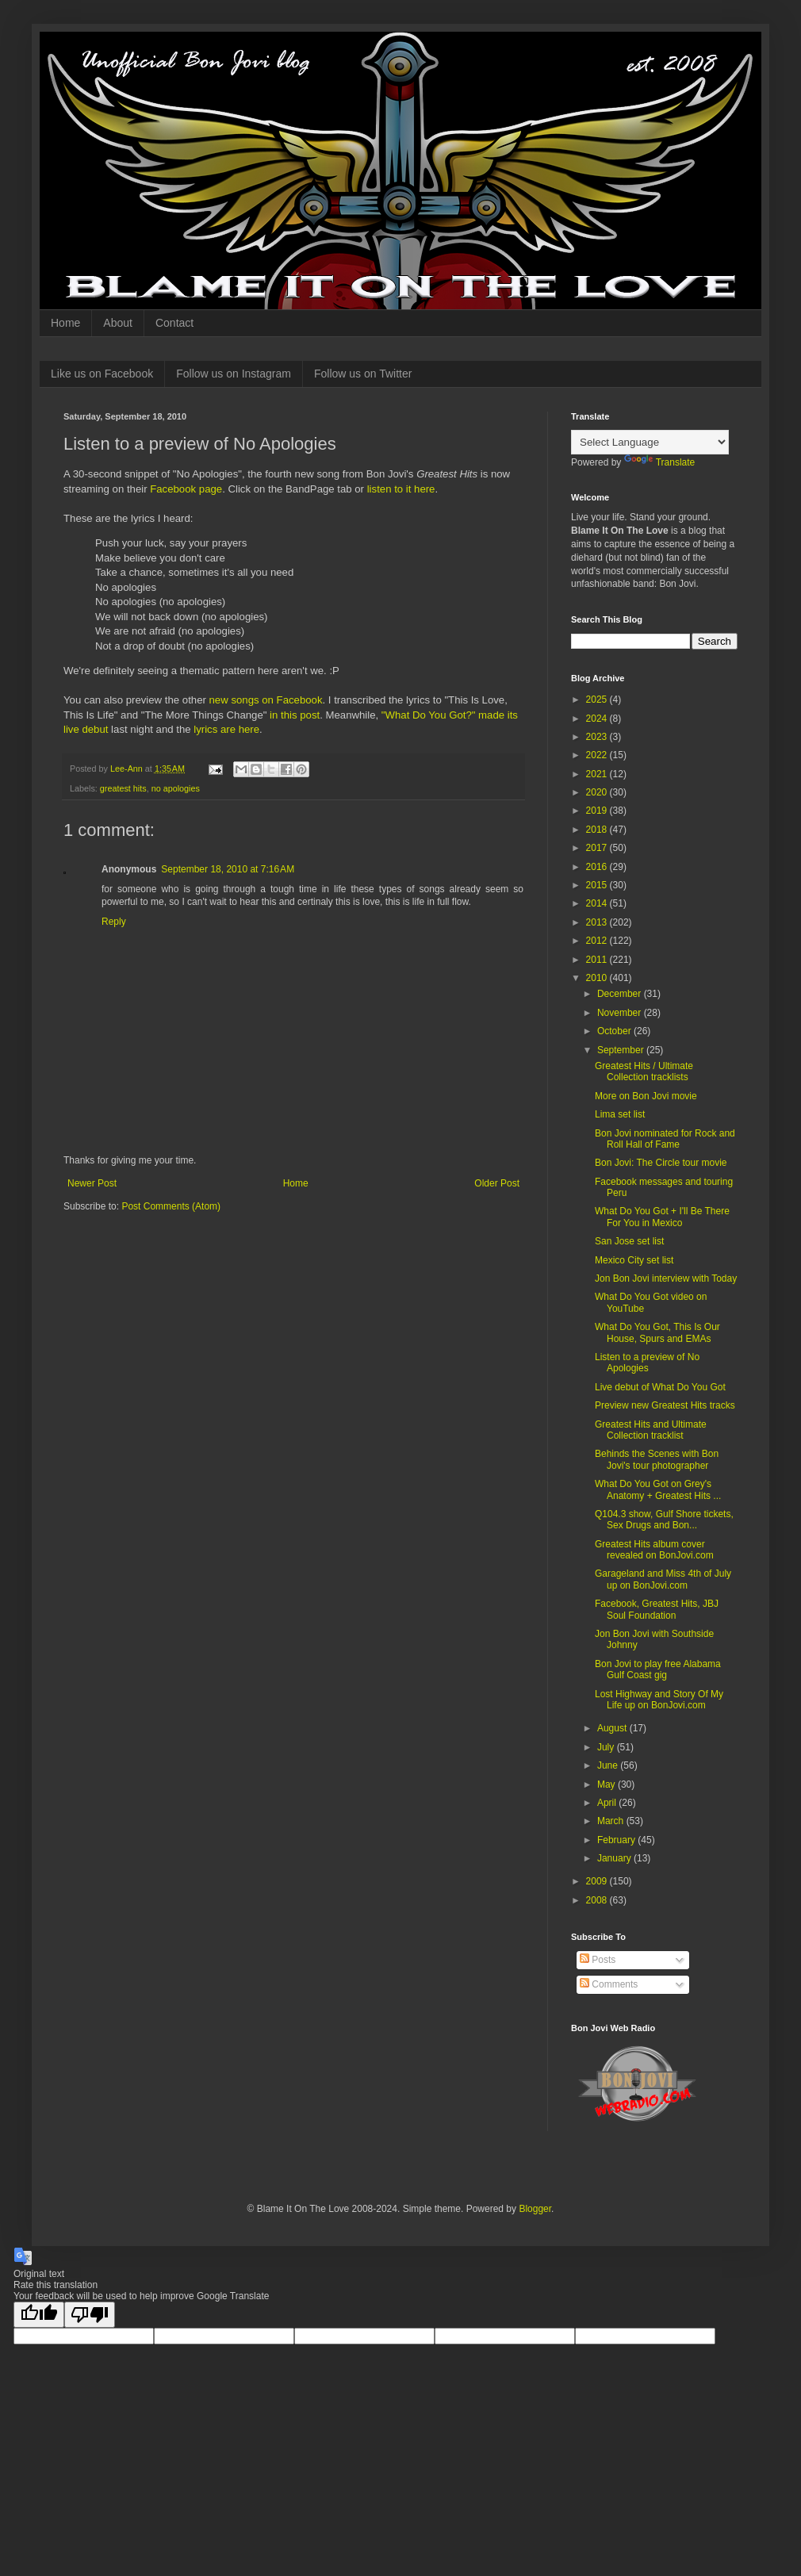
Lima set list (620, 1114)
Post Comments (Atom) (170, 1206)
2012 (598, 940)
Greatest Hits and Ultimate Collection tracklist (651, 1430)
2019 (598, 810)
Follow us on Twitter (363, 373)
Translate (660, 462)
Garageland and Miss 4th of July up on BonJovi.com (663, 1579)
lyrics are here (226, 729)
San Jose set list (629, 1241)
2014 (598, 903)
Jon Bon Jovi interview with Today (666, 1278)
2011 (598, 959)
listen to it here (401, 489)
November (620, 1012)
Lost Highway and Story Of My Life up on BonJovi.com (659, 1700)
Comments (609, 1984)
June (608, 1765)
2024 (598, 718)
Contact (174, 322)
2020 (598, 792)
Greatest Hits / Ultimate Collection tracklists (644, 1071)
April (608, 1802)
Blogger (535, 2208)
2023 (598, 736)
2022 (598, 755)
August (613, 1728)
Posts (597, 1959)
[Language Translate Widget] (650, 442)
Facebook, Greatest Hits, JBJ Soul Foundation (657, 1609)
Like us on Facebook (102, 373)
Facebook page (186, 489)
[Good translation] (38, 2315)
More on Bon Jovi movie (646, 1096)
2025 (598, 699)
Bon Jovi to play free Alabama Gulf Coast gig (658, 1669)
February (617, 1840)
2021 (598, 774)
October (615, 1031)
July (607, 1747)
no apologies (175, 788)
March (612, 1821)
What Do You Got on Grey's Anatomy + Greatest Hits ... (658, 1489)
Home (65, 322)
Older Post (496, 1183)
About (117, 322)
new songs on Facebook (266, 700)
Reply (114, 921)
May (607, 1784)
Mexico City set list (634, 1260)
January (615, 1858)
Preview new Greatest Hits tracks (665, 1405)
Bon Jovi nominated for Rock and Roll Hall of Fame (665, 1139)
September (621, 1050)
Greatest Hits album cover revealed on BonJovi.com (654, 1550)
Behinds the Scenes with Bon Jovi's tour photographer (657, 1459)
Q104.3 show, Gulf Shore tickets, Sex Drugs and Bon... (664, 1519)
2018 (598, 829)
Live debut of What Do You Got (660, 1387)
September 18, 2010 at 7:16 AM (227, 869)
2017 (598, 847)
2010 (598, 977)
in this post (295, 715)
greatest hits (123, 788)
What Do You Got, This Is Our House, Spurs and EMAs (657, 1332)
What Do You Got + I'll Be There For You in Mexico (662, 1217)
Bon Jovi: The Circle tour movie (661, 1162)
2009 (598, 1881)
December (620, 993)
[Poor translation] (89, 2315)
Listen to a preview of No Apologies (647, 1362)
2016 (598, 866)
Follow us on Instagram (233, 373)
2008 (598, 1900)
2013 (598, 922)
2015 (598, 885)
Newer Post (92, 1183)
